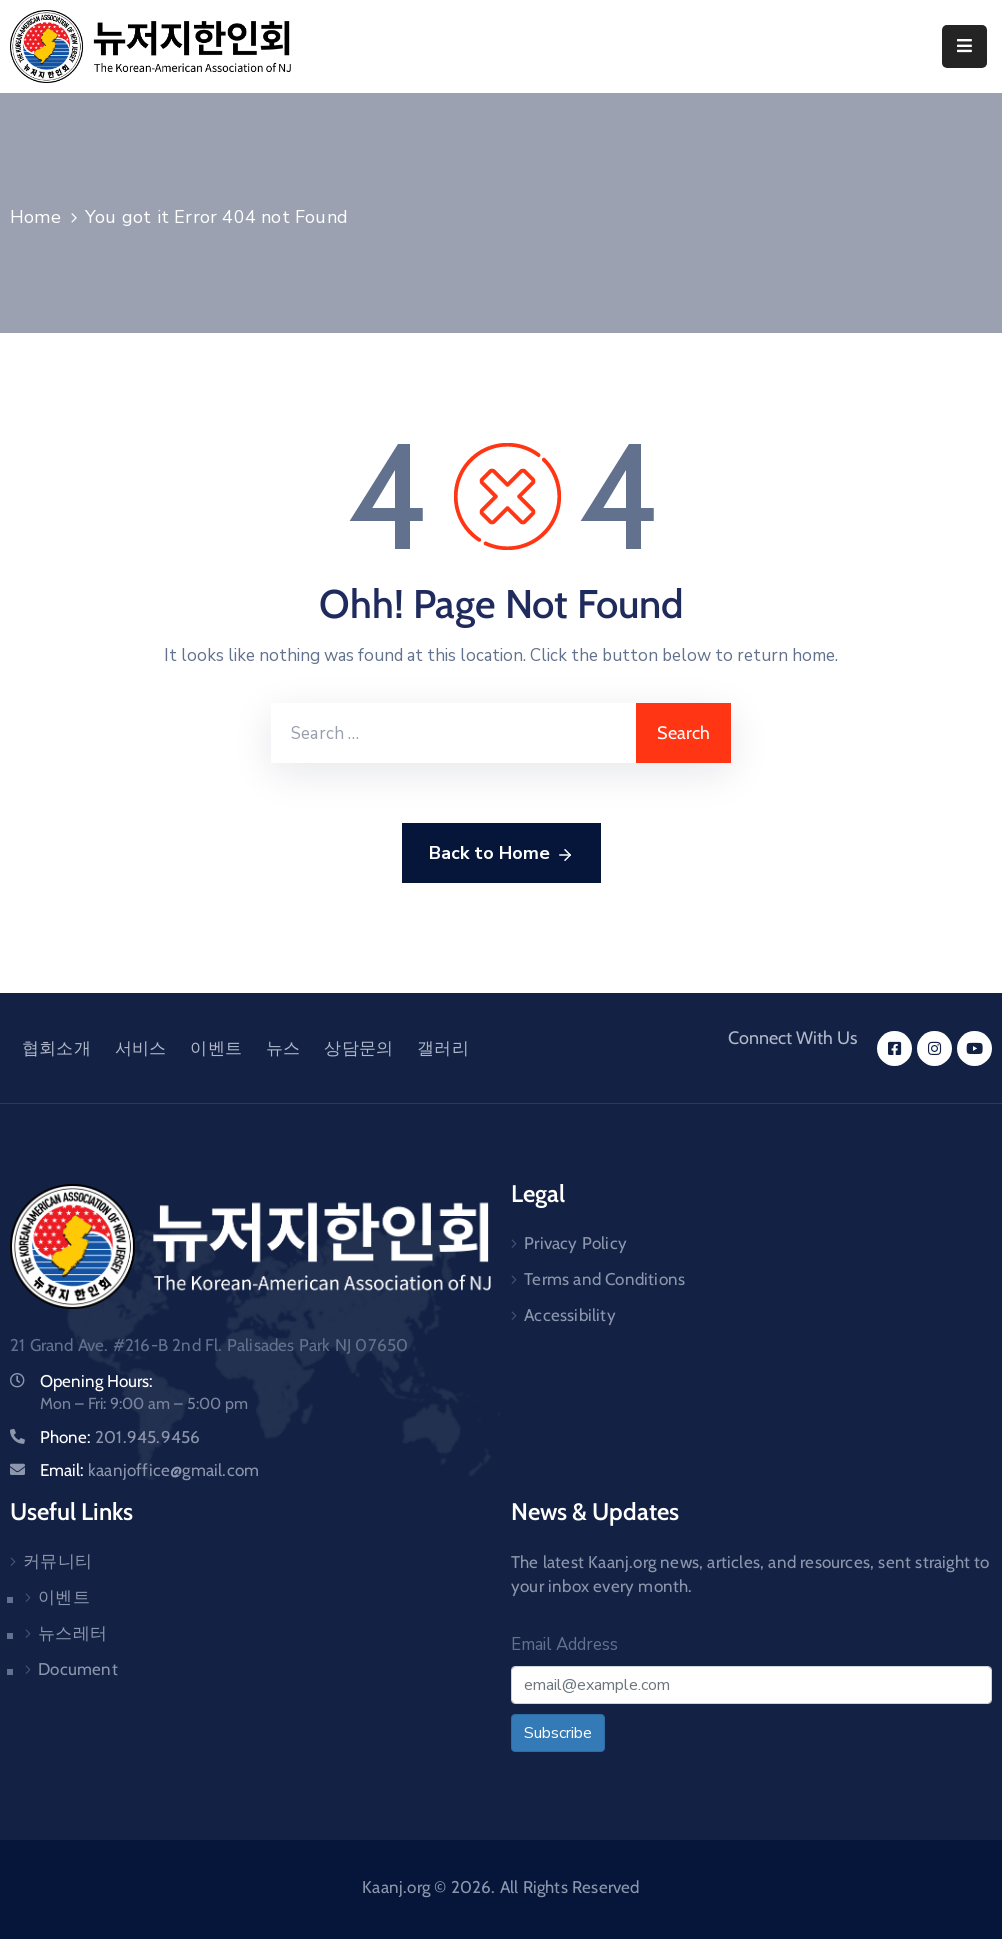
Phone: (120, 1437)
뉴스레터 (72, 1633)
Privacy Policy (575, 1243)
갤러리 (443, 1048)
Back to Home (501, 854)
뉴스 (283, 1048)
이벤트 (216, 1048)
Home (35, 217)
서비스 (141, 1048)
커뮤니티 (57, 1561)
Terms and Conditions (604, 1279)
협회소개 (56, 1048)
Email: (149, 1470)
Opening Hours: (96, 1381)
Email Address (564, 1644)
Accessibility (570, 1315)
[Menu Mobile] (964, 46)
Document (78, 1669)
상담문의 (358, 1048)
